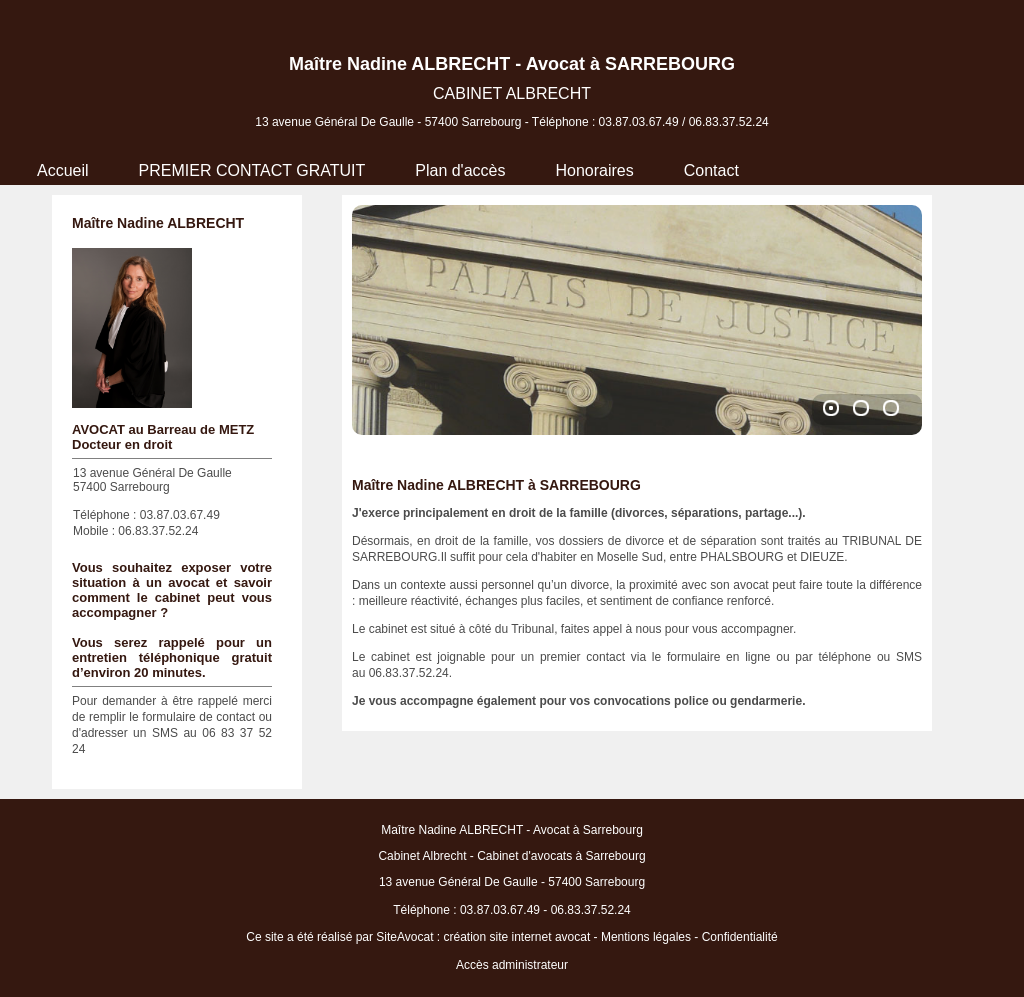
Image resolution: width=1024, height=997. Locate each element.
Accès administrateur (512, 965)
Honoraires (594, 170)
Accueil (63, 170)
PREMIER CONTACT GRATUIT (252, 170)
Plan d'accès (460, 170)
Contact (711, 170)
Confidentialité (740, 937)
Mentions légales (646, 937)
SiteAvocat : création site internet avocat (483, 937)
